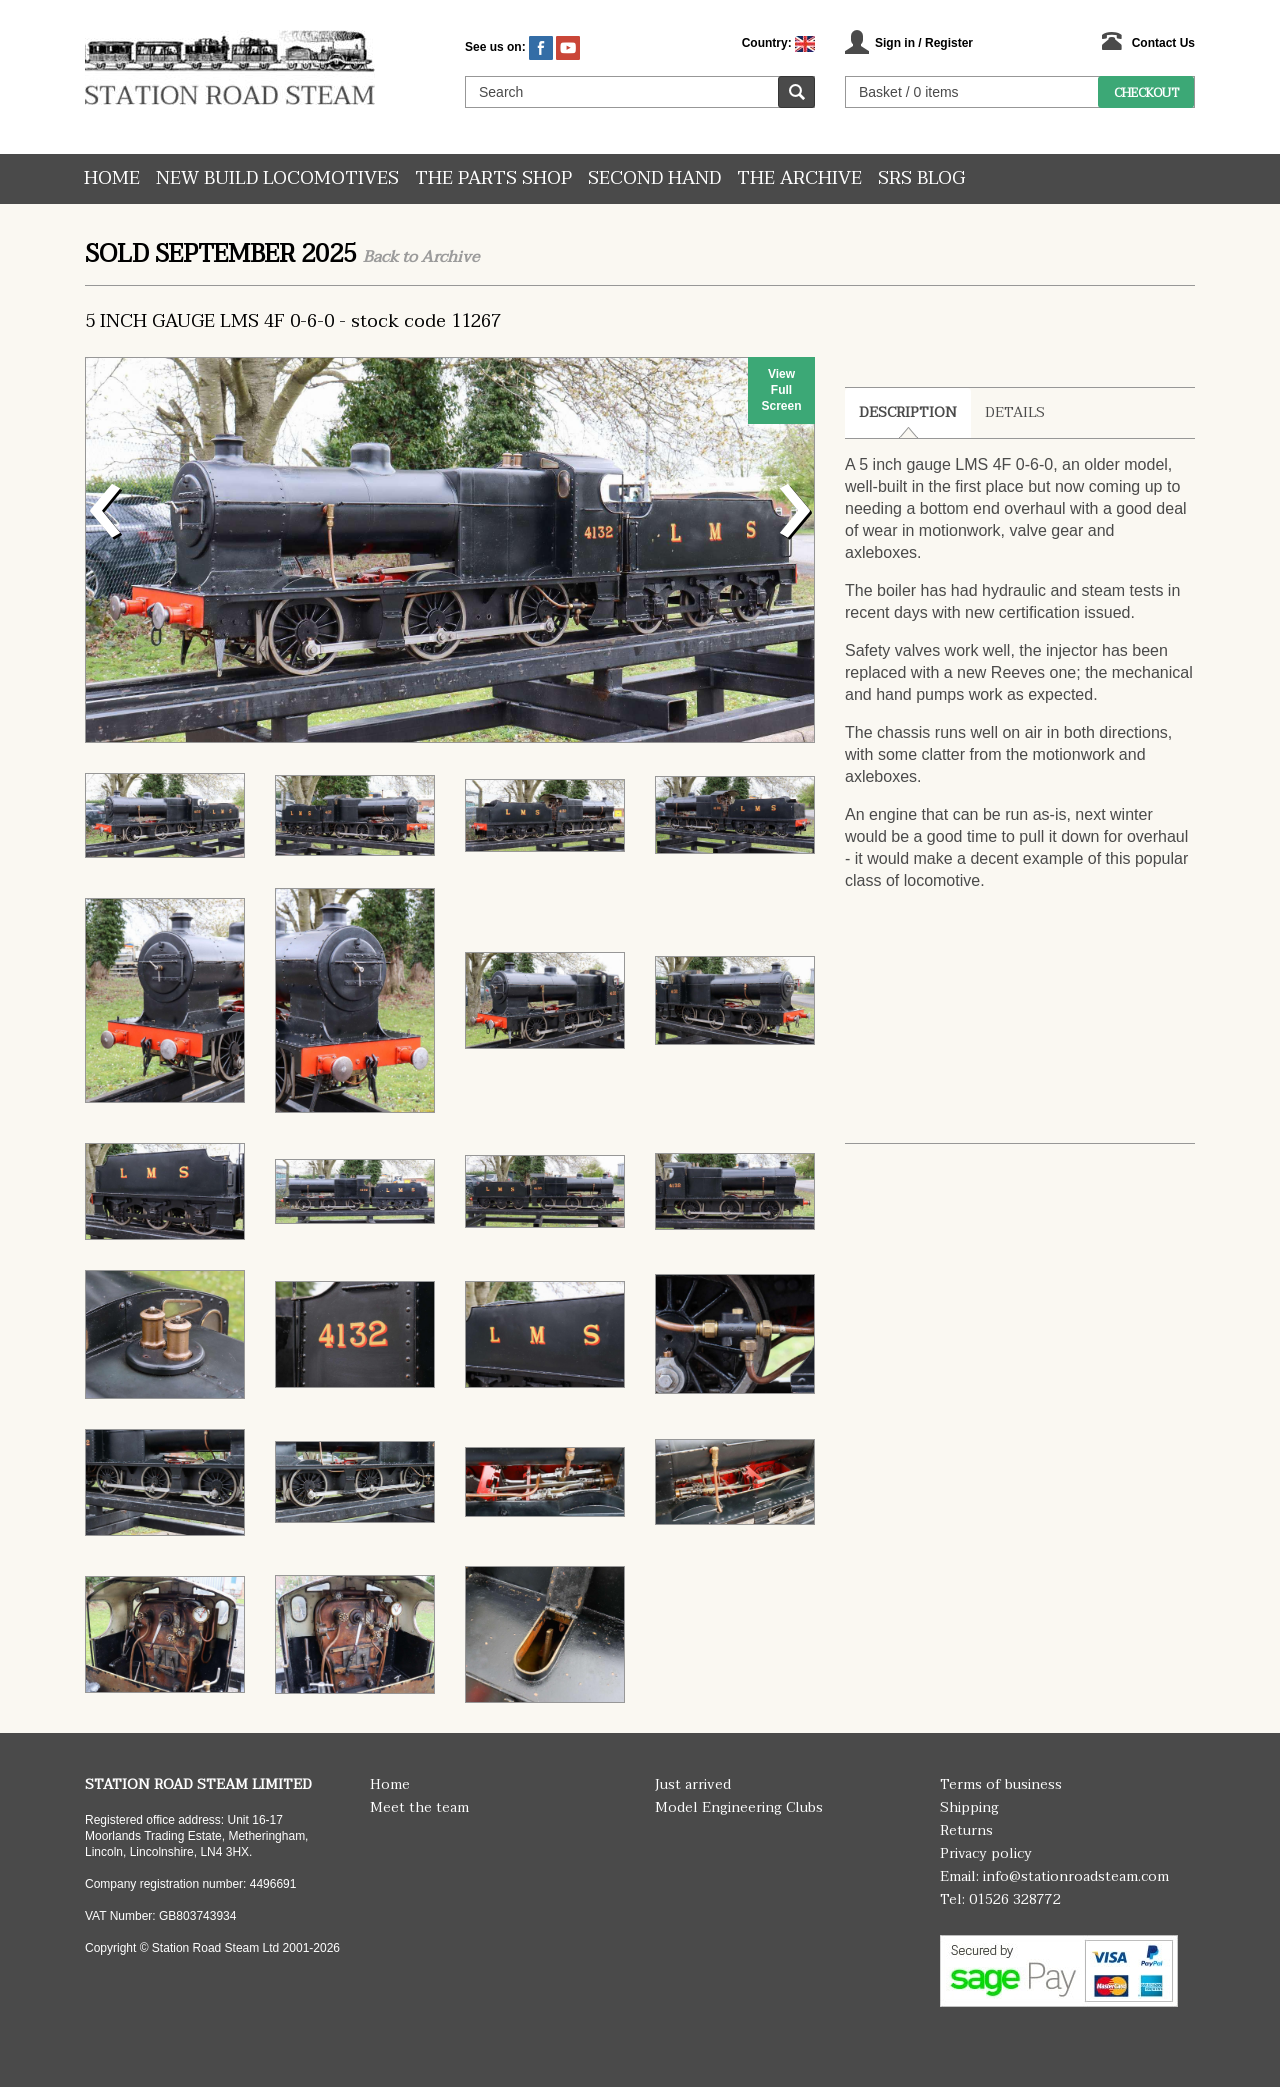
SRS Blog (921, 178)
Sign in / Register (924, 43)
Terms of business (1001, 1784)
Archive (450, 257)
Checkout (1146, 93)
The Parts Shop (493, 178)
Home (112, 178)
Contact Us (1163, 43)
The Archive (799, 178)
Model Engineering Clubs (739, 1807)
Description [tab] (908, 412)
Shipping (969, 1807)
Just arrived (693, 1784)
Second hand (654, 178)
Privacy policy (986, 1853)
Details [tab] (1015, 412)
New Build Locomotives (277, 178)
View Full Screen (781, 390)
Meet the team (419, 1807)
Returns (966, 1830)
